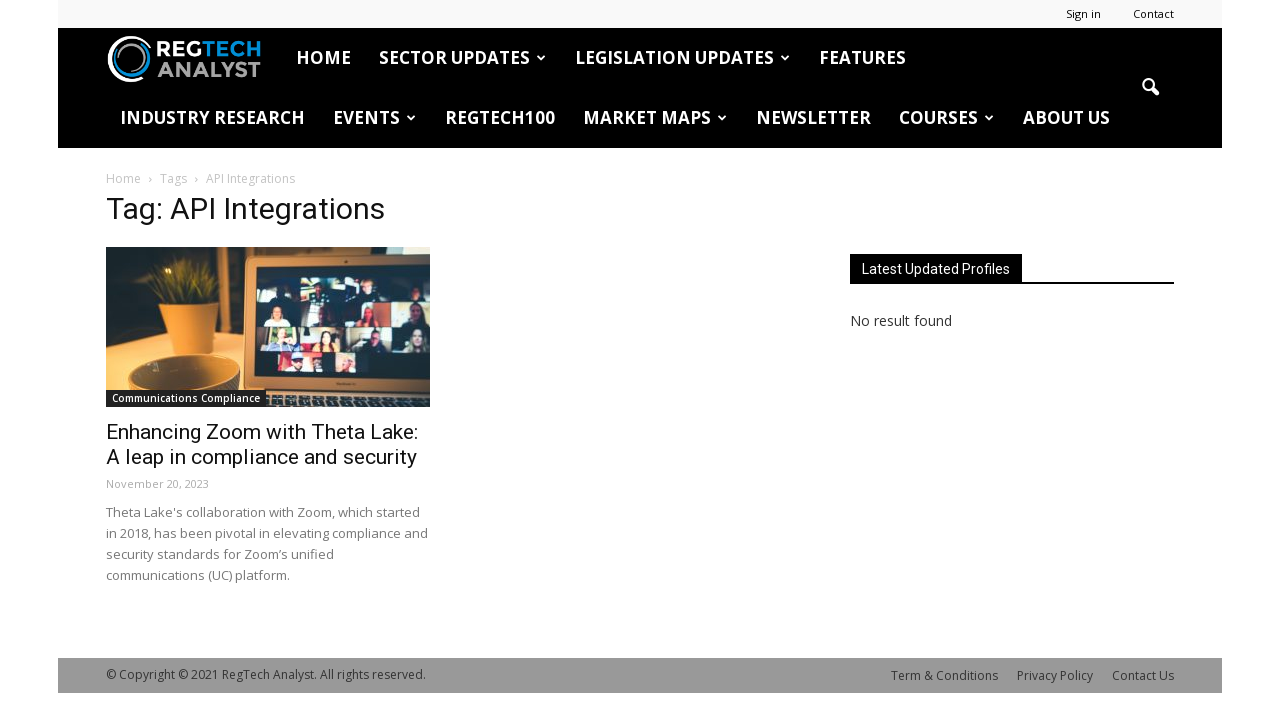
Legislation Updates (682, 57)
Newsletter (813, 117)
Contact (1153, 13)
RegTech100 (500, 117)
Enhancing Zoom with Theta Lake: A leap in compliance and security (262, 444)
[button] (1150, 88)
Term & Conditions (944, 675)
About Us (1066, 117)
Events (374, 117)
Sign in (1083, 13)
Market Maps (655, 117)
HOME (323, 57)
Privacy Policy (1055, 675)
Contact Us (1143, 675)
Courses (946, 117)
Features (862, 57)
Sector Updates (462, 57)
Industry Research (212, 117)
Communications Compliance (186, 398)
